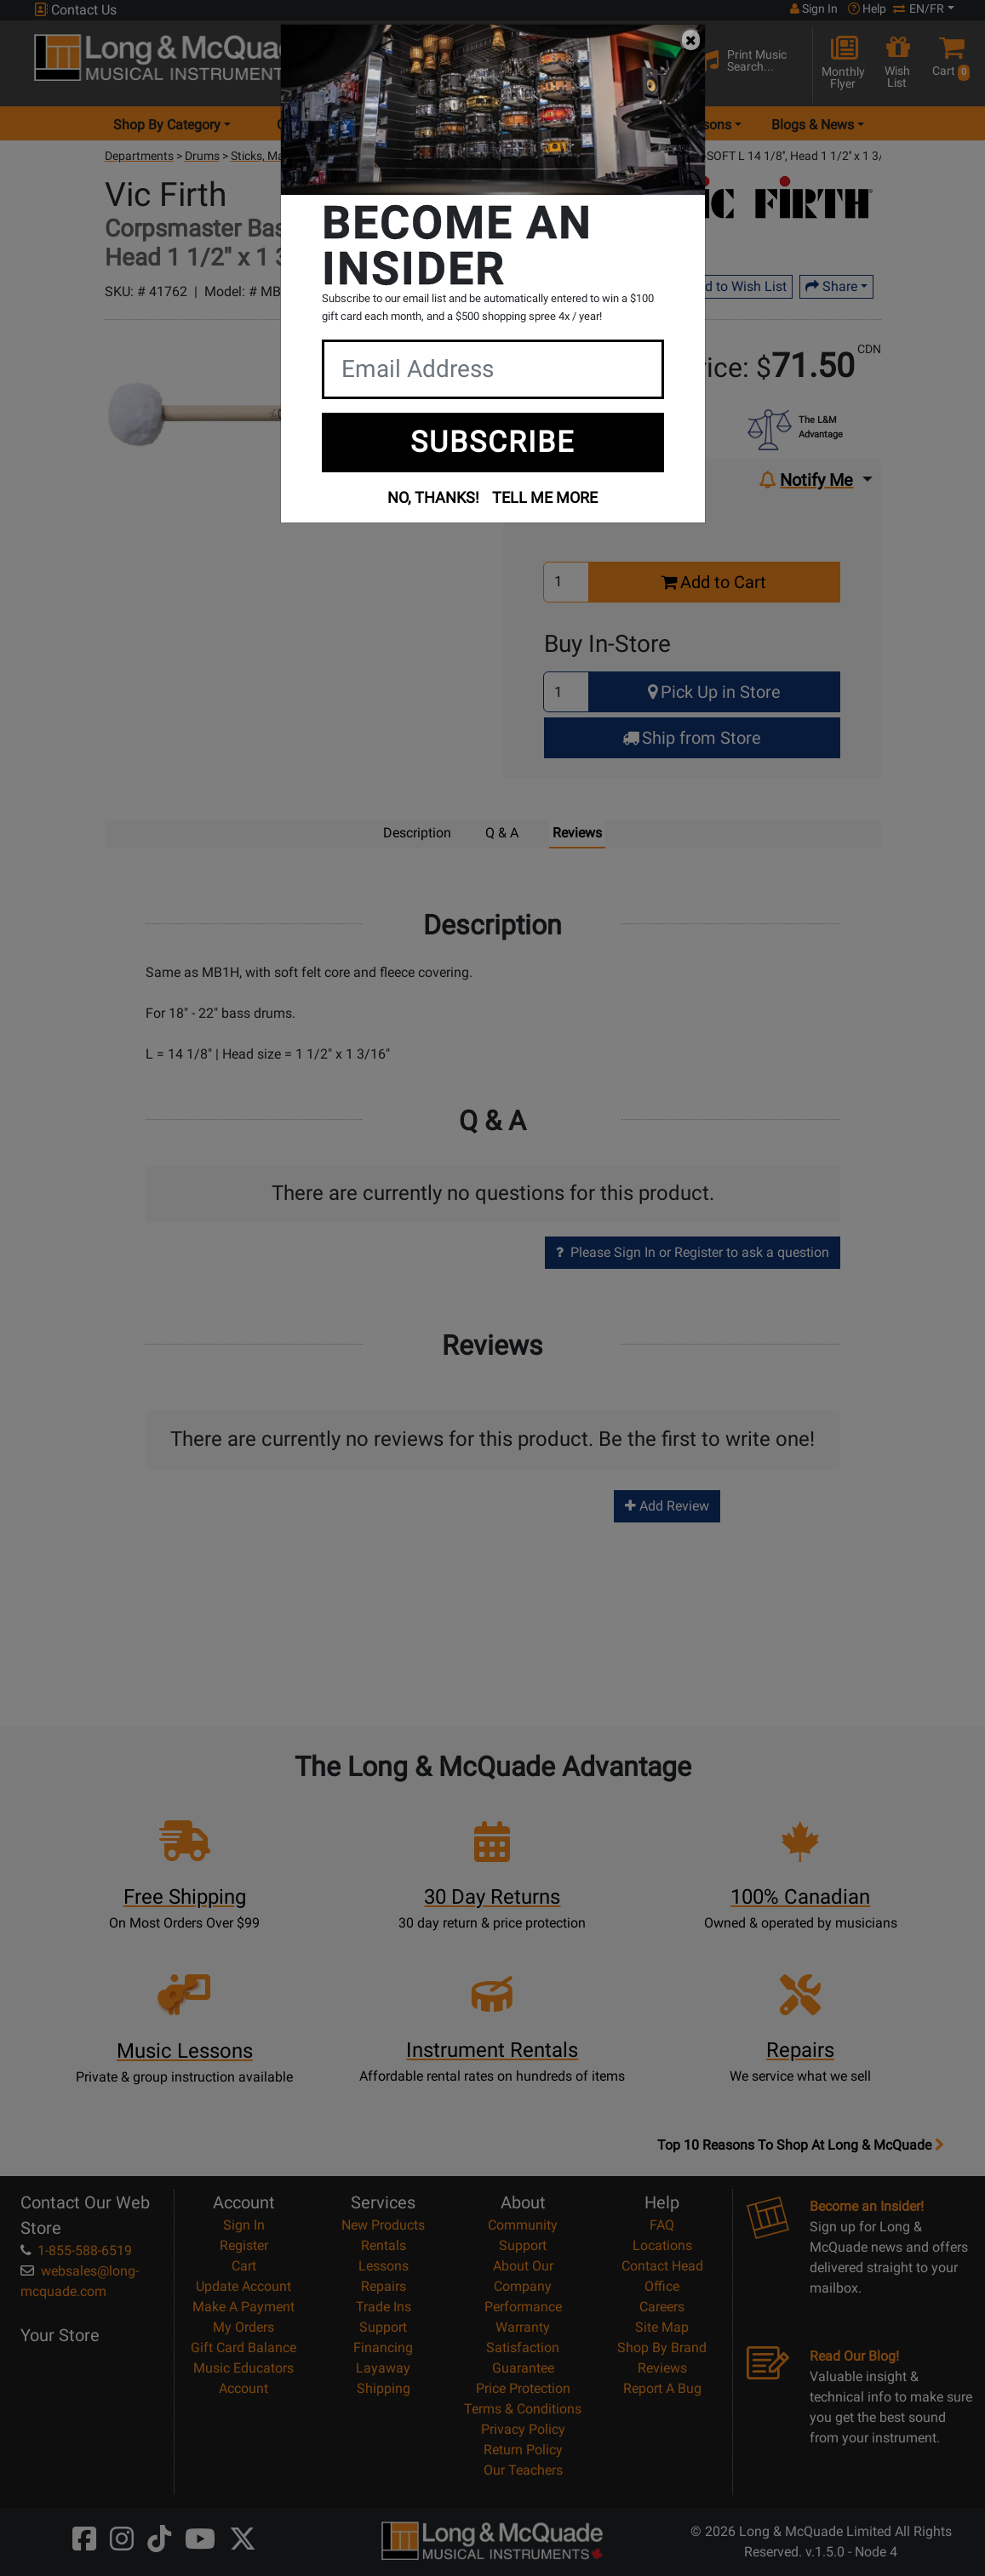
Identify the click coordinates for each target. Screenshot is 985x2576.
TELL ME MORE (545, 497)
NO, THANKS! (433, 497)
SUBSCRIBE (492, 442)
